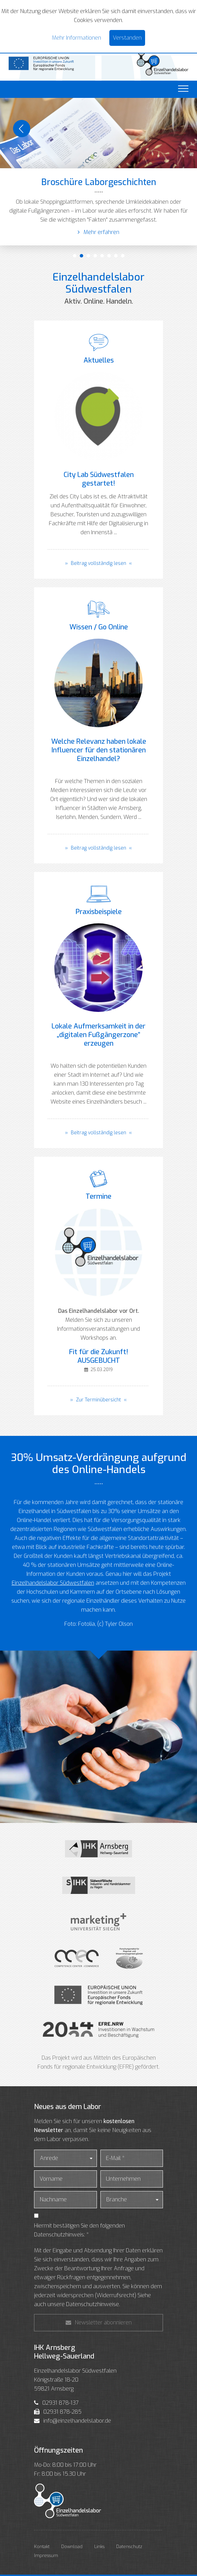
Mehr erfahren (98, 232)
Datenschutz (129, 2546)
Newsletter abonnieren (99, 2322)
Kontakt (42, 2546)
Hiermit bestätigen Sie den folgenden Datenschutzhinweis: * (79, 2230)
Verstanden (127, 37)
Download (72, 2546)
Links (99, 2546)
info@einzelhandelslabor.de (77, 2420)
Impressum (46, 2555)
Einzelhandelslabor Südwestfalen (53, 1582)
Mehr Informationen (76, 37)
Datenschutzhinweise (92, 2304)
